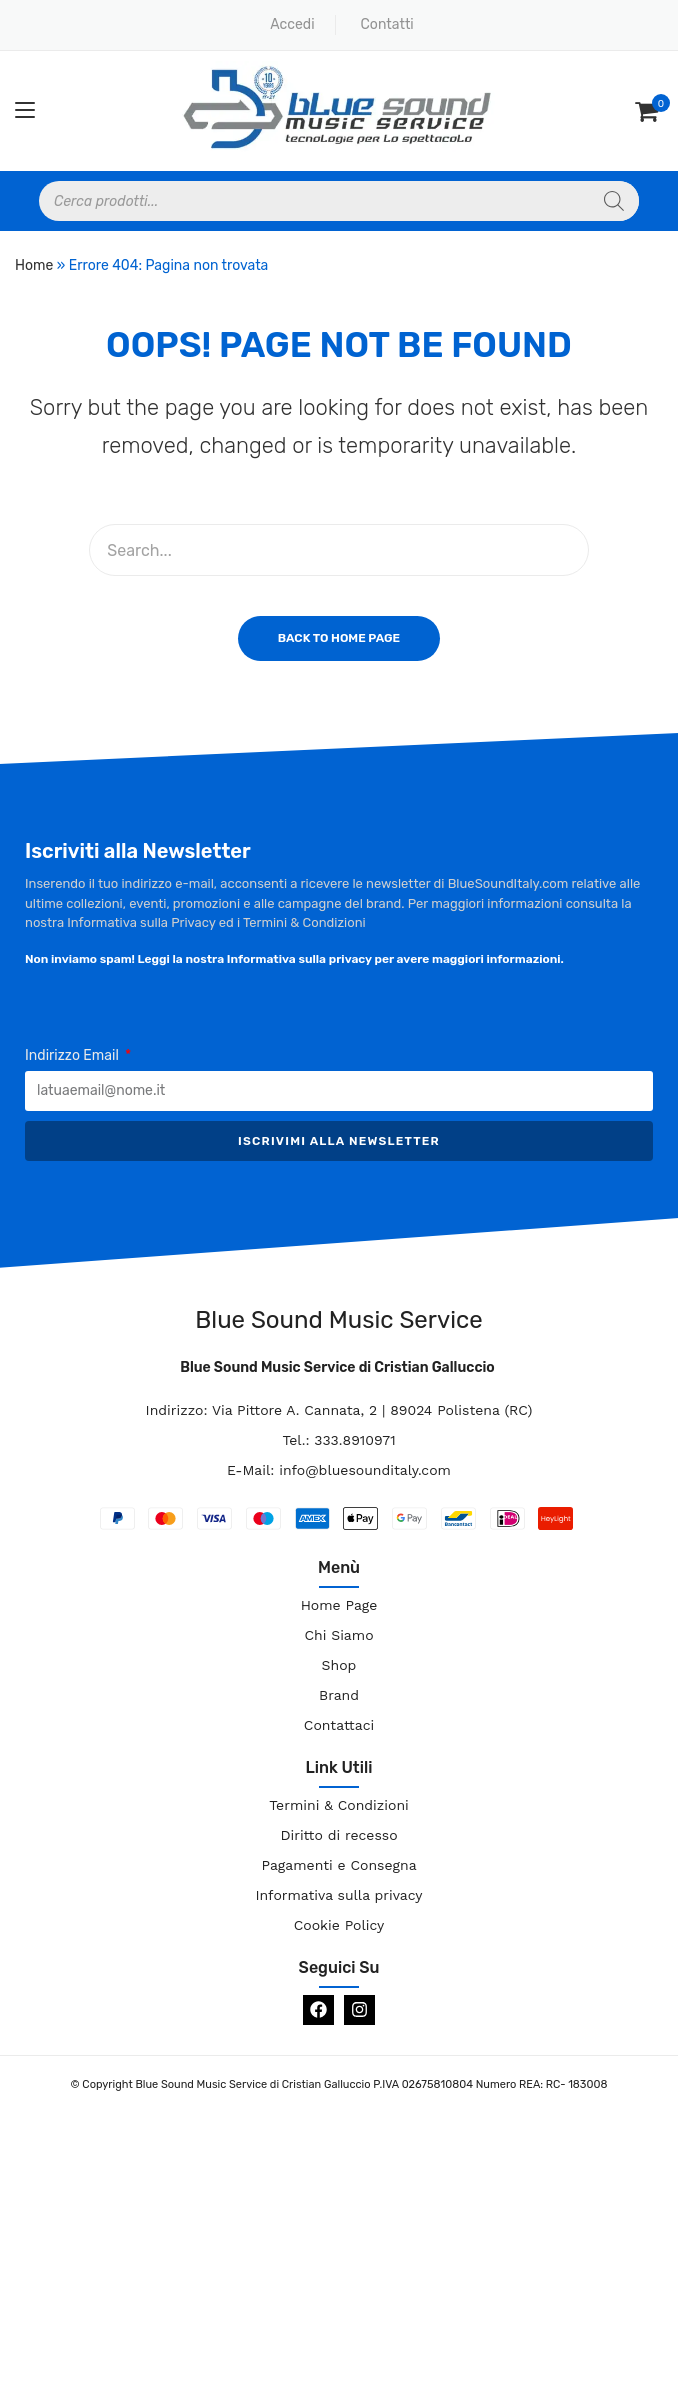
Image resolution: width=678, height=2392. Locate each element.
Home (34, 265)
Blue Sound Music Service (338, 1320)
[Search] (614, 201)
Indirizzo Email (73, 1055)
